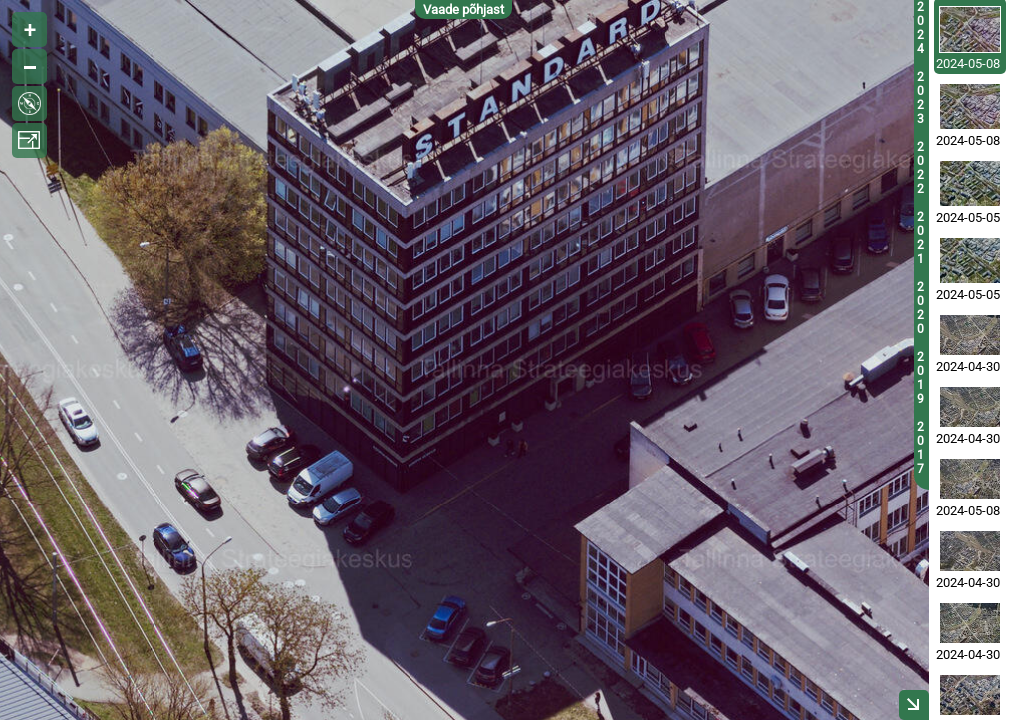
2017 (920, 448)
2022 (920, 168)
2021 (920, 238)
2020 (920, 308)
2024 (920, 28)
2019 (920, 378)
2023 (920, 98)
